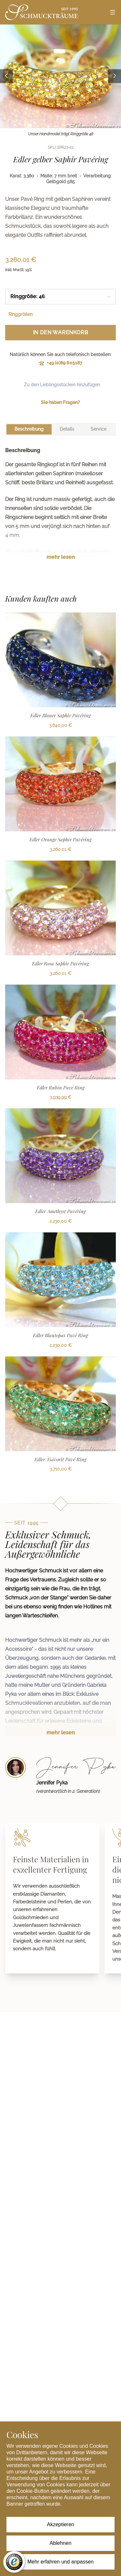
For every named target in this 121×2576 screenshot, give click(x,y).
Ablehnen (61, 2543)
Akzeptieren (60, 2524)
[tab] (29, 429)
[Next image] (114, 76)
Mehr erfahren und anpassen (60, 2561)
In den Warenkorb (60, 332)
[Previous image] (6, 76)
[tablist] (60, 429)
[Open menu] (112, 12)
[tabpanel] (60, 508)
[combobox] (60, 296)
